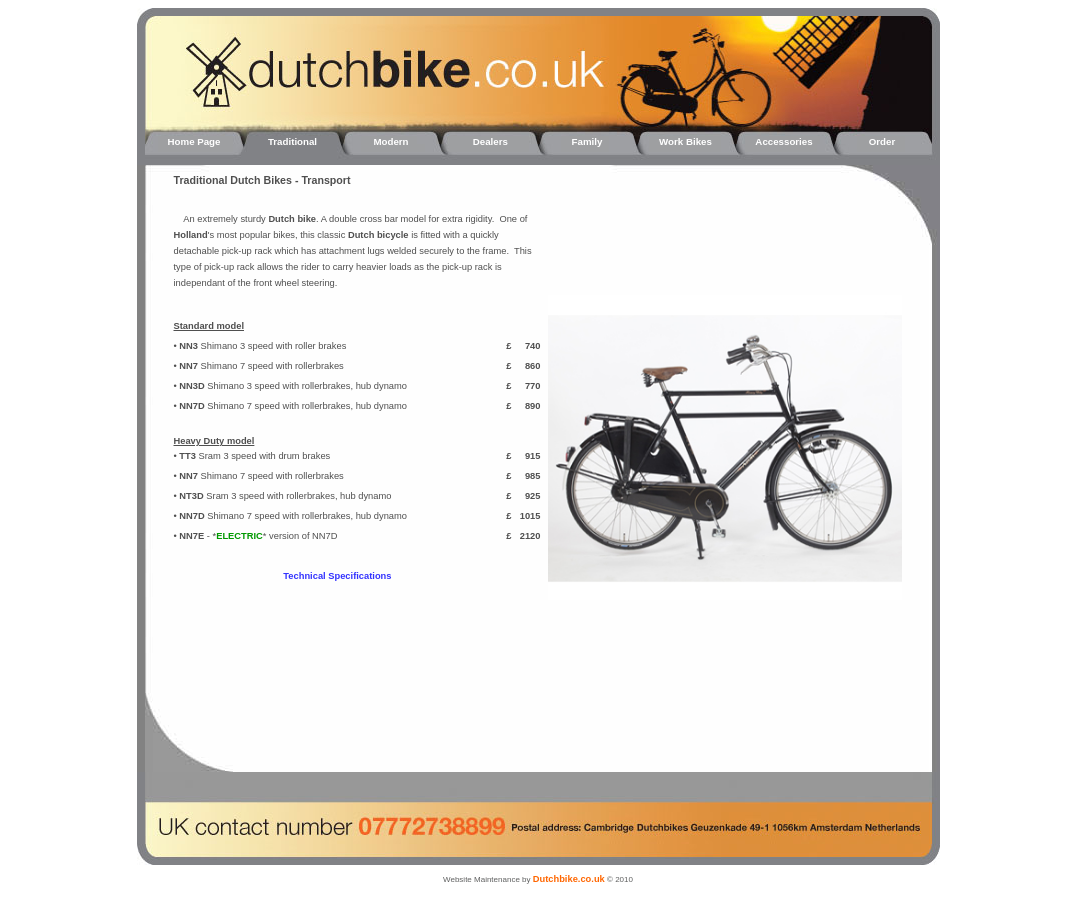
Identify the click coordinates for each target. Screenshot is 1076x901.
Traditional (292, 141)
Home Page (194, 141)
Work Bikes (685, 141)
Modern (390, 141)
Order (882, 141)
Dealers (489, 141)
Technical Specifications (337, 576)
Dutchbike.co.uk (569, 879)
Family (587, 141)
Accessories (783, 141)
